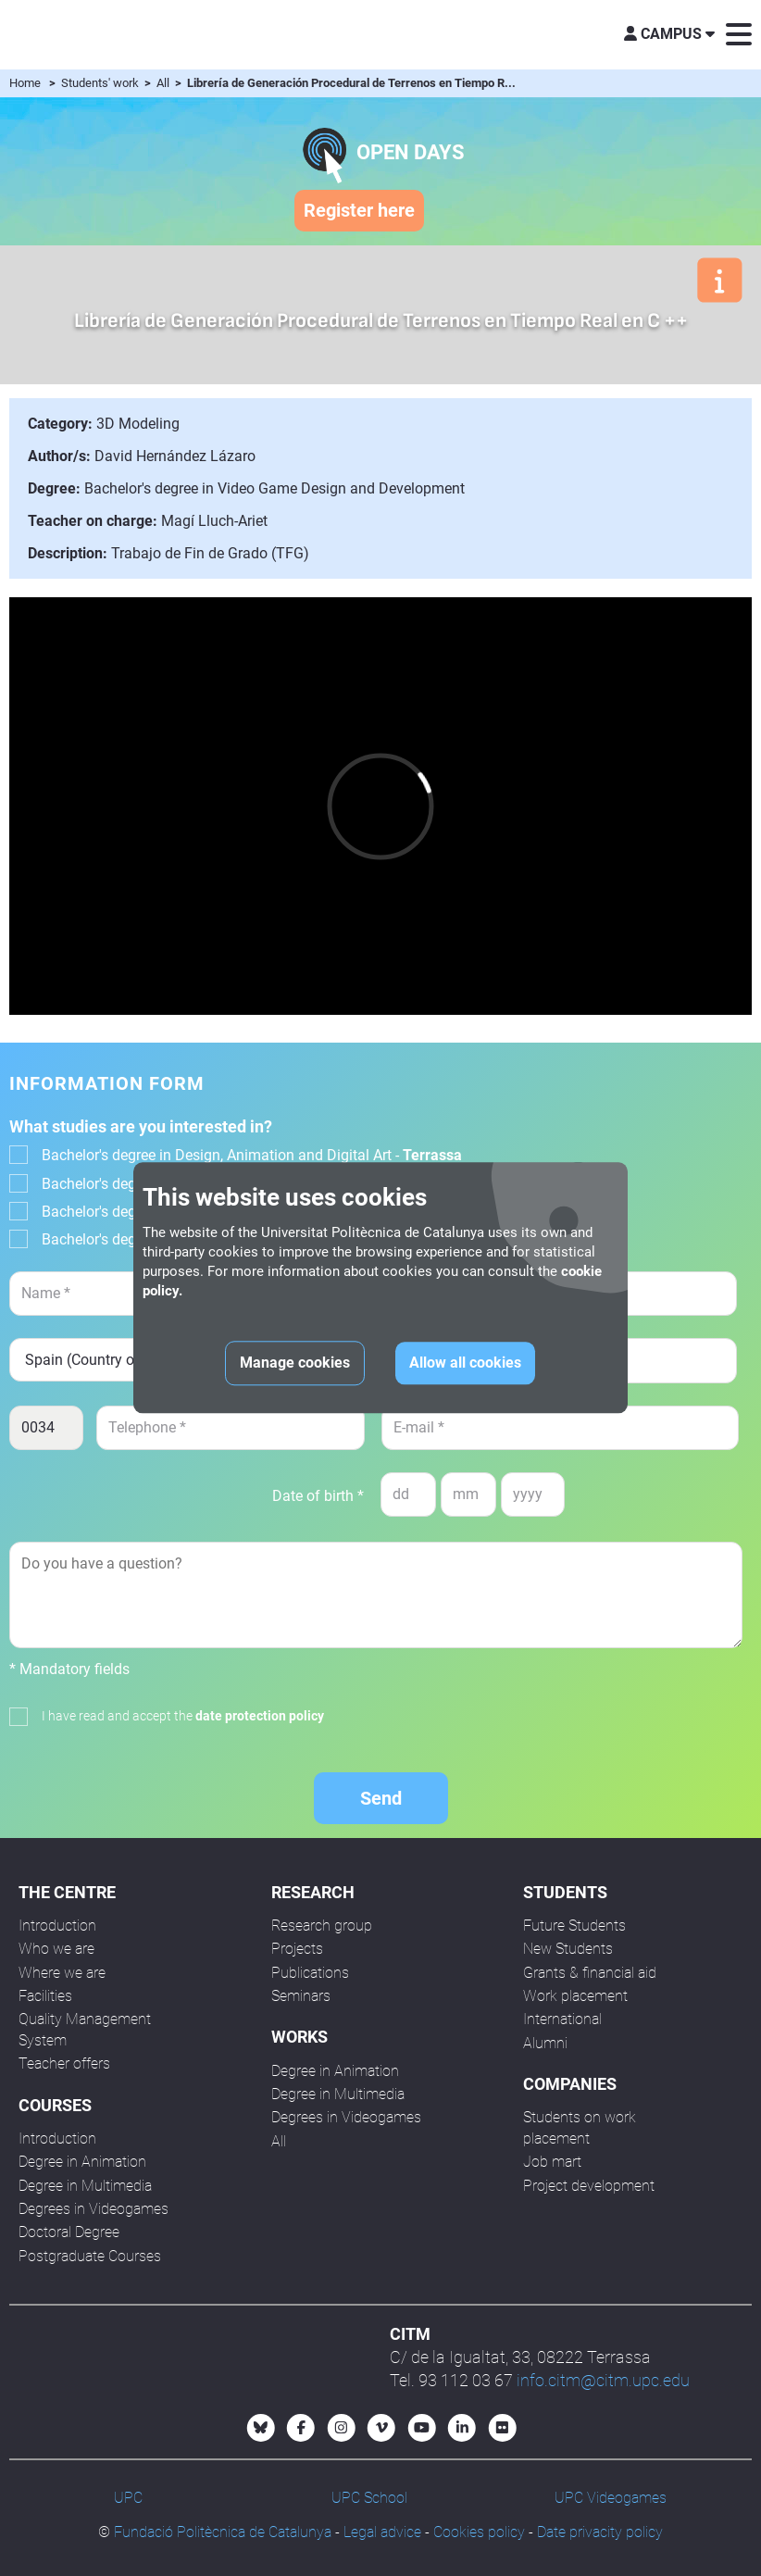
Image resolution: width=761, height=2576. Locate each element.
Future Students (574, 1925)
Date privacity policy (600, 2532)
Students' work (101, 83)
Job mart (552, 2161)
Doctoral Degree (69, 2232)
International (562, 2019)
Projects (297, 1948)
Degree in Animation (82, 2161)
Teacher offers (64, 2063)
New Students (568, 1948)
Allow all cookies (465, 1363)
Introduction (57, 1925)
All (164, 83)
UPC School (369, 2498)
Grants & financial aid (589, 1973)
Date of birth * (318, 1496)
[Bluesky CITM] (261, 2428)
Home (25, 83)
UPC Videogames (611, 2498)
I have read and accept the (183, 1715)
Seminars (301, 1996)
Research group (321, 1925)
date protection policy (259, 1715)
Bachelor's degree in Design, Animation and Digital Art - (252, 1155)
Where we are (62, 1973)
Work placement (575, 1996)
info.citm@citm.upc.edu (603, 2380)
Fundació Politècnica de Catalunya (222, 2532)
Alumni (545, 2043)
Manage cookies (295, 1363)
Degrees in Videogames (93, 2209)
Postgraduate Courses (90, 2256)
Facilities (45, 1996)
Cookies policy (479, 2532)
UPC (128, 2498)
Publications (310, 1973)
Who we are (56, 1948)
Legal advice (382, 2532)
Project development (589, 2186)
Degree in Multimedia (85, 2186)
